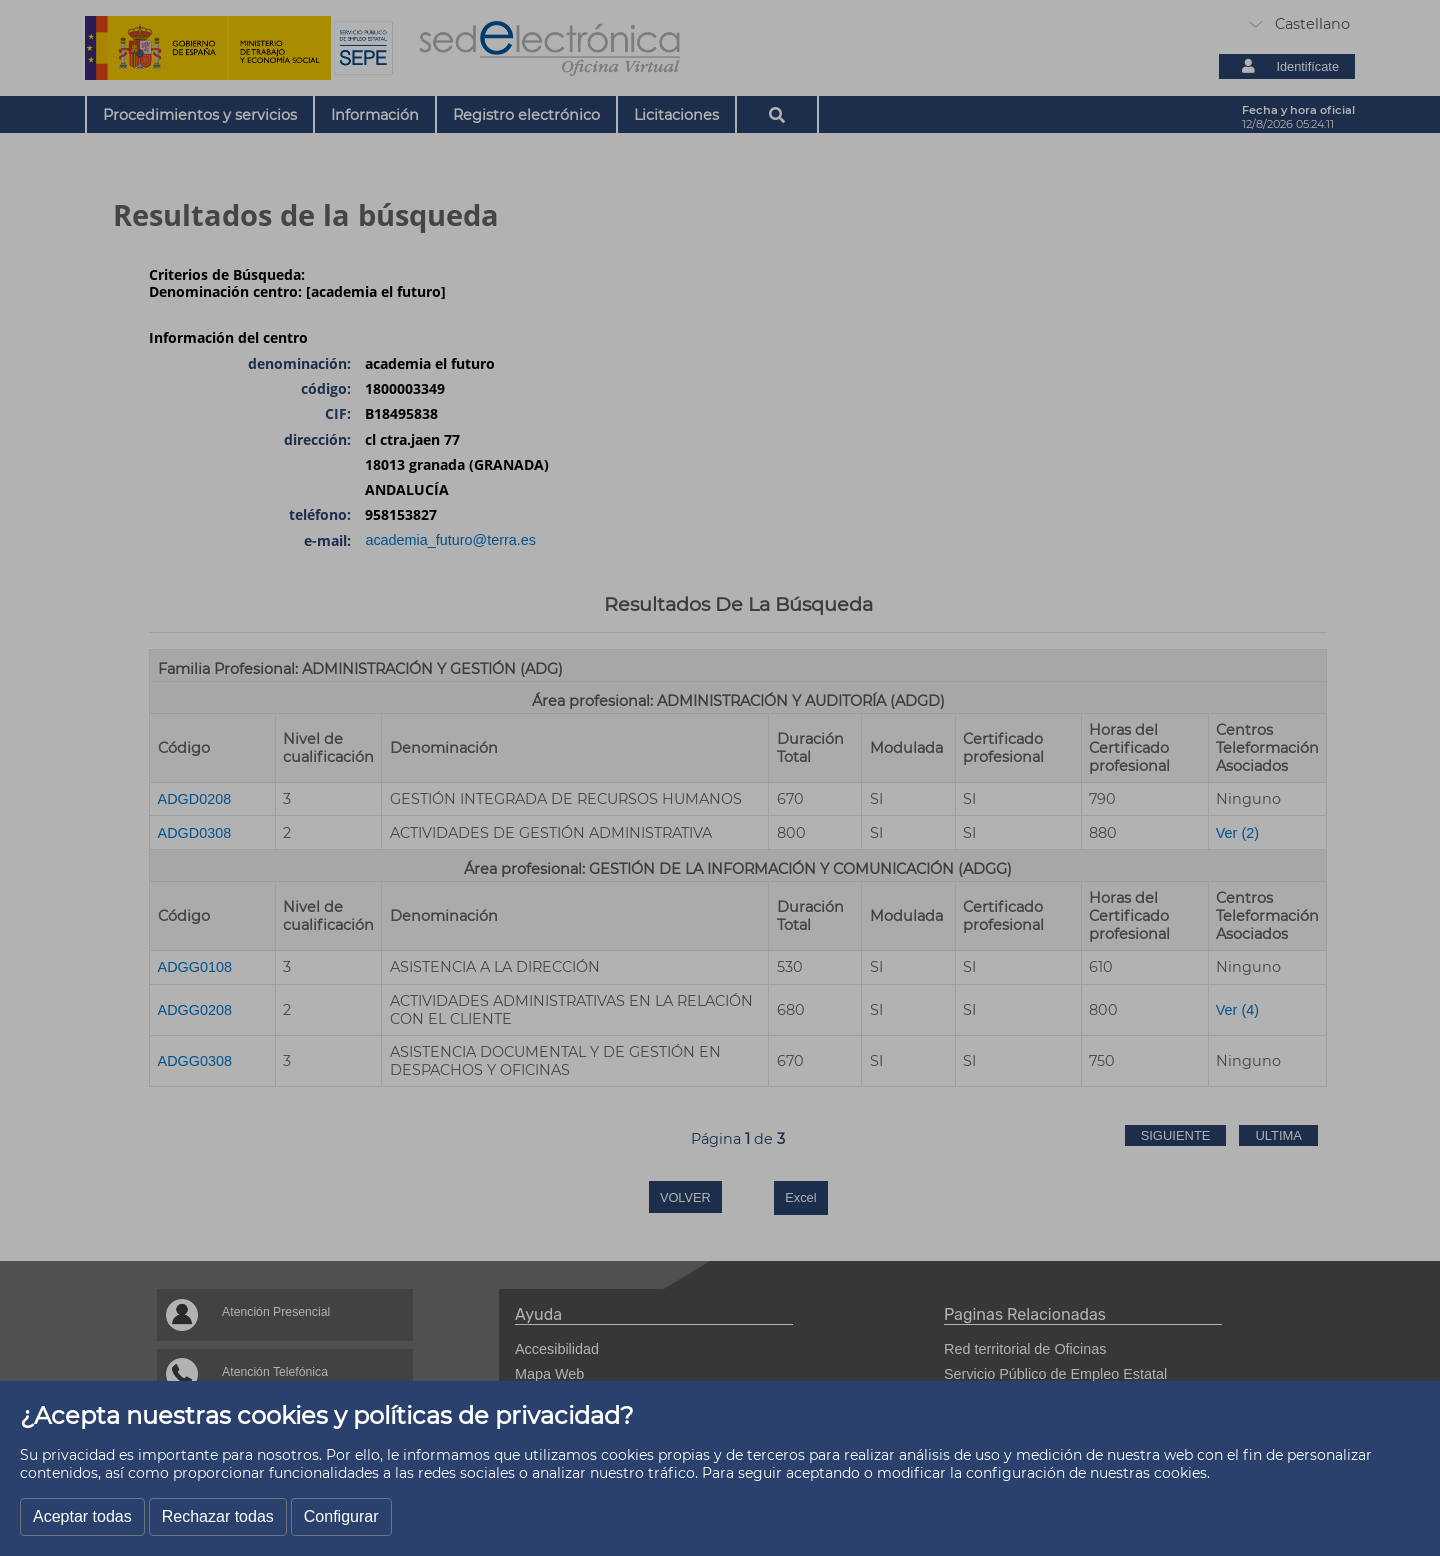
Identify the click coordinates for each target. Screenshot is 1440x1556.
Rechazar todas (218, 1516)
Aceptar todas (82, 1516)
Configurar (341, 1516)
